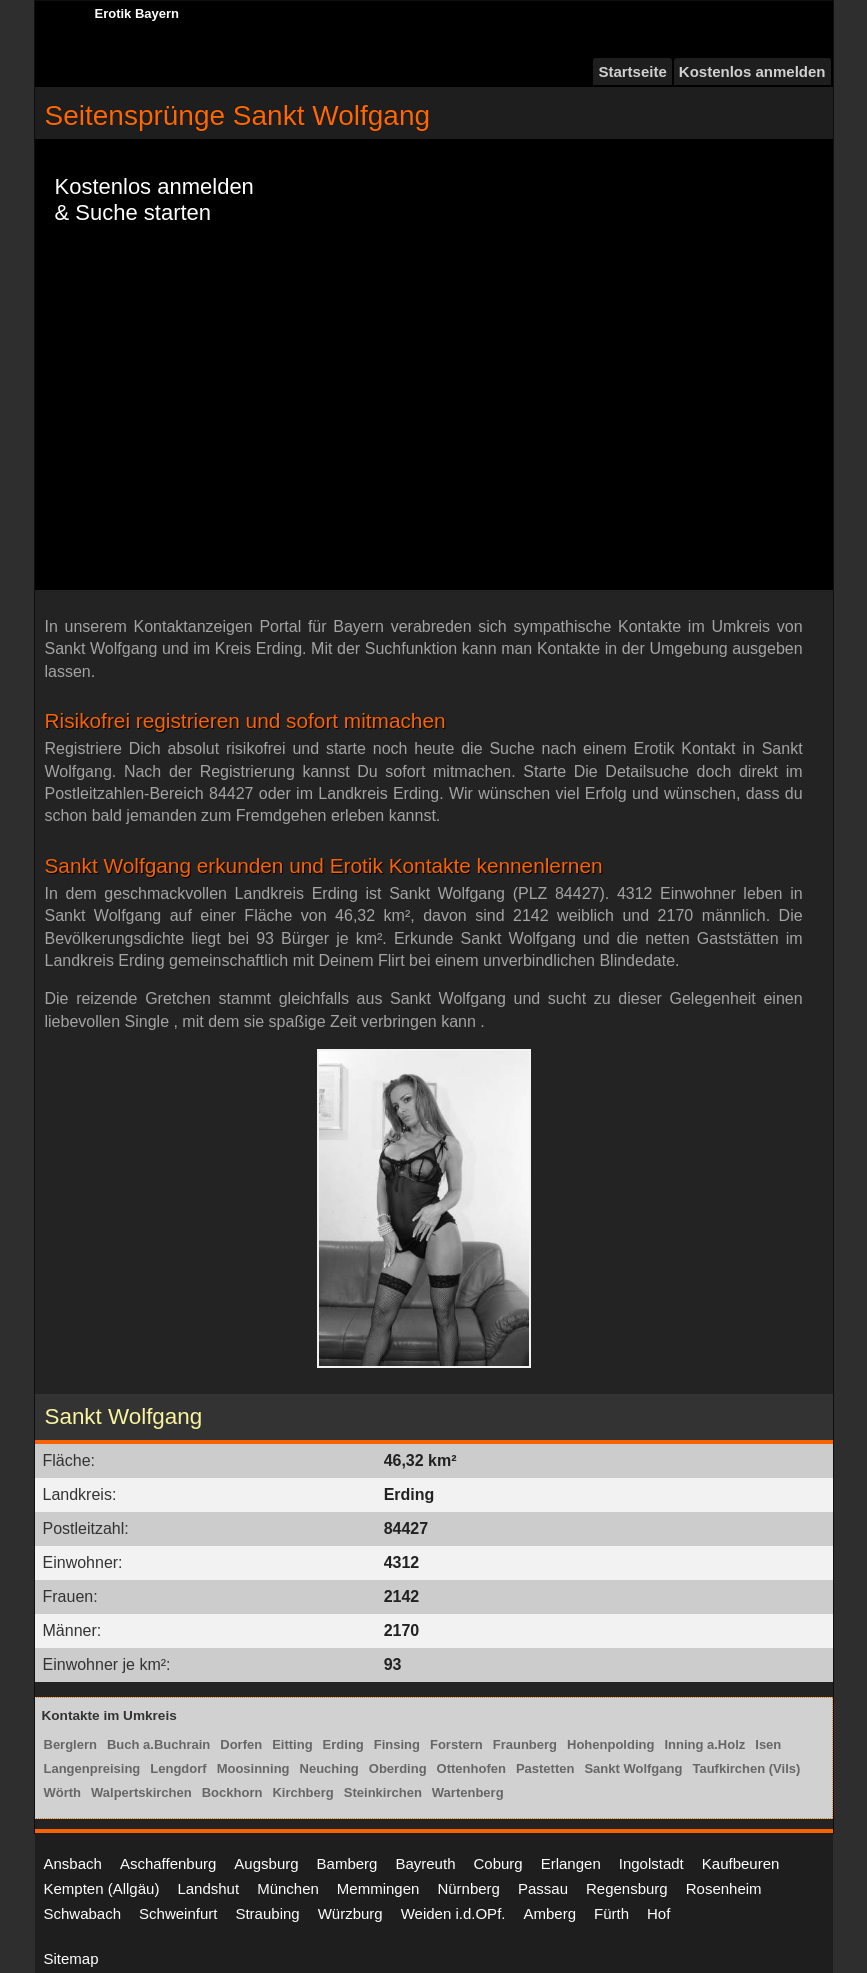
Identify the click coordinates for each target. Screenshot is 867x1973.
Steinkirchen (383, 1792)
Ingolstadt (651, 1863)
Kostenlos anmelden (752, 71)
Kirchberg (302, 1792)
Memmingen (378, 1888)
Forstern (456, 1744)
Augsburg (266, 1863)
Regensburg (627, 1888)
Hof (658, 1913)
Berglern (70, 1744)
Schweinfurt (178, 1913)
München (288, 1888)
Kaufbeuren (741, 1863)
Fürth (611, 1913)
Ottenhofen (471, 1768)
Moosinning (253, 1768)
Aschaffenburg (168, 1863)
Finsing (397, 1744)
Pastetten (545, 1768)
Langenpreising (92, 1768)
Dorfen (241, 1744)
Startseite (632, 71)
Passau (543, 1888)
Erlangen (571, 1863)
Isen (768, 1744)
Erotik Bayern (137, 13)
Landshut (208, 1888)
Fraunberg (525, 1744)
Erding (343, 1744)
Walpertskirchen (141, 1792)
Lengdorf (178, 1768)
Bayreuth (425, 1863)
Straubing (267, 1913)
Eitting (292, 1744)
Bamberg (347, 1863)
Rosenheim (724, 1888)
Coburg (497, 1863)
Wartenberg (468, 1792)
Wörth (63, 1792)
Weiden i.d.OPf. (453, 1913)
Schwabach (83, 1913)
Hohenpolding (610, 1744)
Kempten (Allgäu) (102, 1888)
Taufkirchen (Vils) (746, 1768)
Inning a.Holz (704, 1744)
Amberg (549, 1913)
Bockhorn (232, 1792)
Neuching (329, 1768)
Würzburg (350, 1913)
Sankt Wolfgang (633, 1768)
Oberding (398, 1768)
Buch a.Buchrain (158, 1744)
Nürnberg (468, 1888)
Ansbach (73, 1863)
